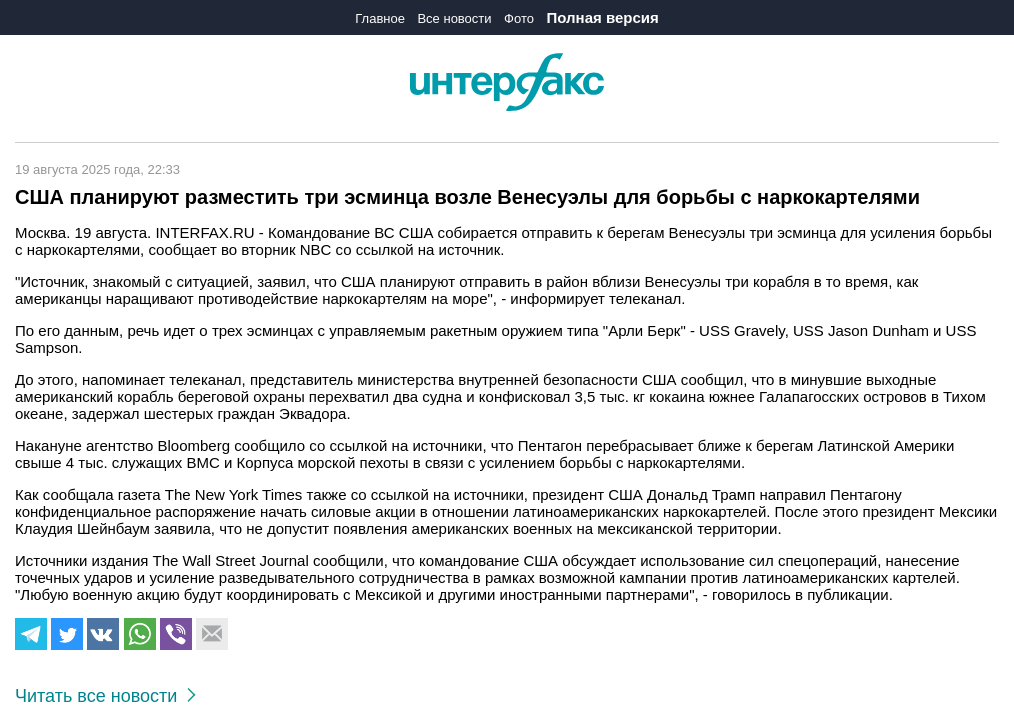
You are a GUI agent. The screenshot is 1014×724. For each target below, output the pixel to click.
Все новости (454, 18)
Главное (380, 18)
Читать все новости (105, 696)
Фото (519, 18)
